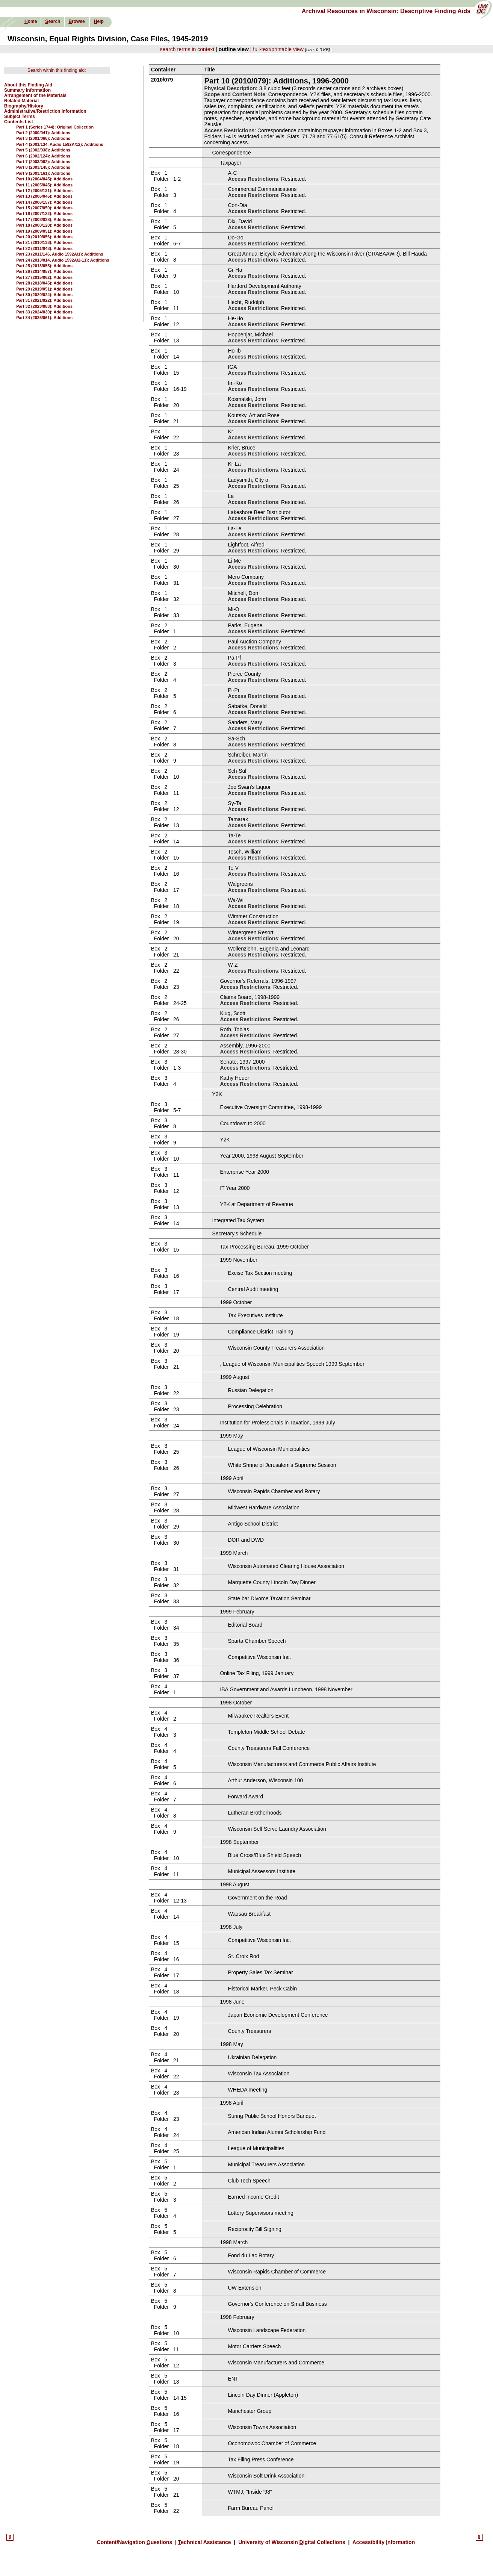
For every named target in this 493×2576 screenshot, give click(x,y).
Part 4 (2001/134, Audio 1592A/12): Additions (59, 144)
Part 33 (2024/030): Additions (44, 312)
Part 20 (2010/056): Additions (44, 237)
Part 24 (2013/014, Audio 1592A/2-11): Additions (62, 260)
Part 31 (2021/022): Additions (44, 300)
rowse (76, 21)
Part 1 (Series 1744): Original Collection (55, 127)
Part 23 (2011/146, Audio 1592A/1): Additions (59, 254)
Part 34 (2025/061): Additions (44, 317)
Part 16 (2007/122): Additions (44, 213)
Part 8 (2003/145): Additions (43, 167)
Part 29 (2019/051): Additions (44, 289)
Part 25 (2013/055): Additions (44, 265)
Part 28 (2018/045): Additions (44, 283)
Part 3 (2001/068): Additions (43, 138)
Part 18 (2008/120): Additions (44, 225)
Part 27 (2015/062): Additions (44, 277)
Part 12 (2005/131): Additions (44, 190)
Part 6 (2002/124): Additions (43, 156)
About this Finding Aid (28, 85)
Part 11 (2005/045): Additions (44, 185)
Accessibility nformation (383, 2542)
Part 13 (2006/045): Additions (44, 196)
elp (99, 21)
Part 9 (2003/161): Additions (43, 173)
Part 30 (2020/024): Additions (44, 294)
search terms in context (187, 49)
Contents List (18, 121)
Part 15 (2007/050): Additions (44, 208)
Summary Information (27, 90)
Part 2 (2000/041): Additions (43, 132)
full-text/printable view (278, 49)
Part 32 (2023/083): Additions (44, 306)
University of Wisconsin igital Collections (291, 2542)
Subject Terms (19, 116)
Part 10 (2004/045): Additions (44, 179)
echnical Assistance (205, 2542)
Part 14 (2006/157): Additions (44, 202)
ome (30, 21)
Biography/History (23, 106)
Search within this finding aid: (56, 70)
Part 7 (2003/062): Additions (43, 161)
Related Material (21, 100)
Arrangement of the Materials (35, 95)
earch (52, 21)
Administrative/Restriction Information (45, 111)
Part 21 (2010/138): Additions (44, 242)
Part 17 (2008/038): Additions (44, 219)
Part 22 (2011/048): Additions (44, 248)
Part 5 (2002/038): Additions (43, 150)
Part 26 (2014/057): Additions (44, 271)
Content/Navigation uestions (135, 2542)
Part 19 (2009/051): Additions (44, 231)
